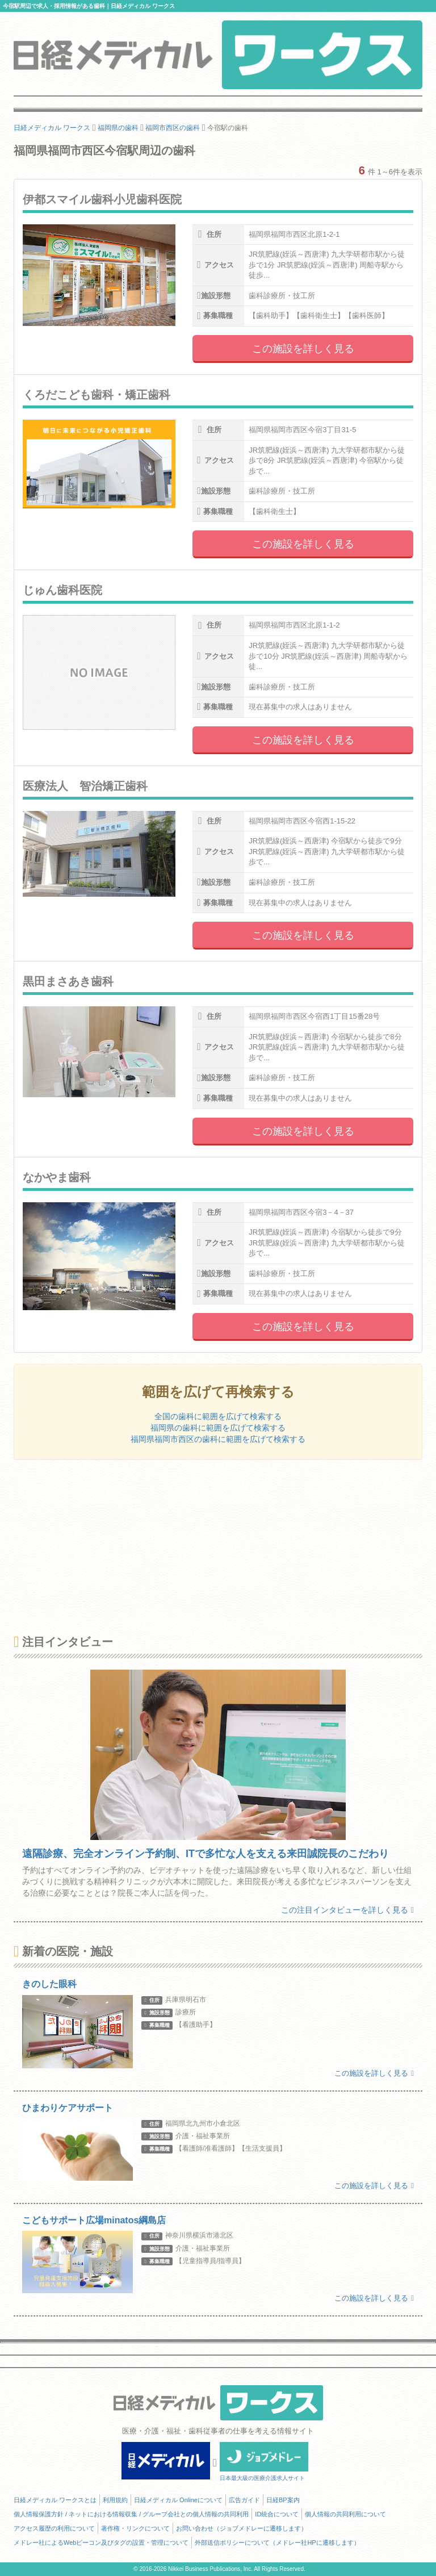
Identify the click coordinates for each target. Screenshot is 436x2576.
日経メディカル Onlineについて (178, 2499)
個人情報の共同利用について (345, 2514)
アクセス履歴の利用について (54, 2528)
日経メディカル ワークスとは (55, 2499)
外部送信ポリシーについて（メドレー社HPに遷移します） (277, 2542)
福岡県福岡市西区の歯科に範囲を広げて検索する (218, 1439)
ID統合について (277, 2514)
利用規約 (115, 2499)
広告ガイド (244, 2499)
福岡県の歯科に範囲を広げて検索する (218, 1427)
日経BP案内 (283, 2499)
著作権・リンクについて (135, 2528)
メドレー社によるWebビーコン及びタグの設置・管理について (101, 2542)
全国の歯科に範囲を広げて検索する (218, 1416)
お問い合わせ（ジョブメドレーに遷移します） (241, 2528)
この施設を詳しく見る (303, 348)
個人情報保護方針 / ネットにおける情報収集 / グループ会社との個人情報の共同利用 (131, 2514)
